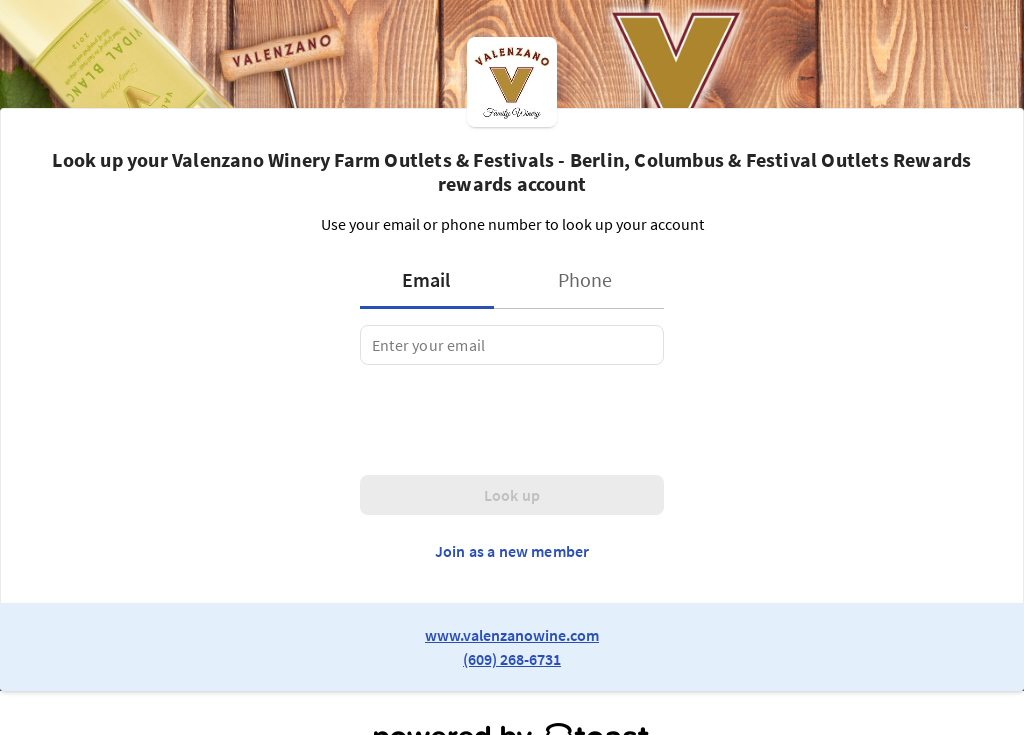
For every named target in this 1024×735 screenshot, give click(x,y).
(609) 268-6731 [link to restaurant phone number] (512, 659)
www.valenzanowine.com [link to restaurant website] (512, 635)
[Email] (512, 345)
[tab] (433, 280)
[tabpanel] (512, 345)
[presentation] (512, 420)
